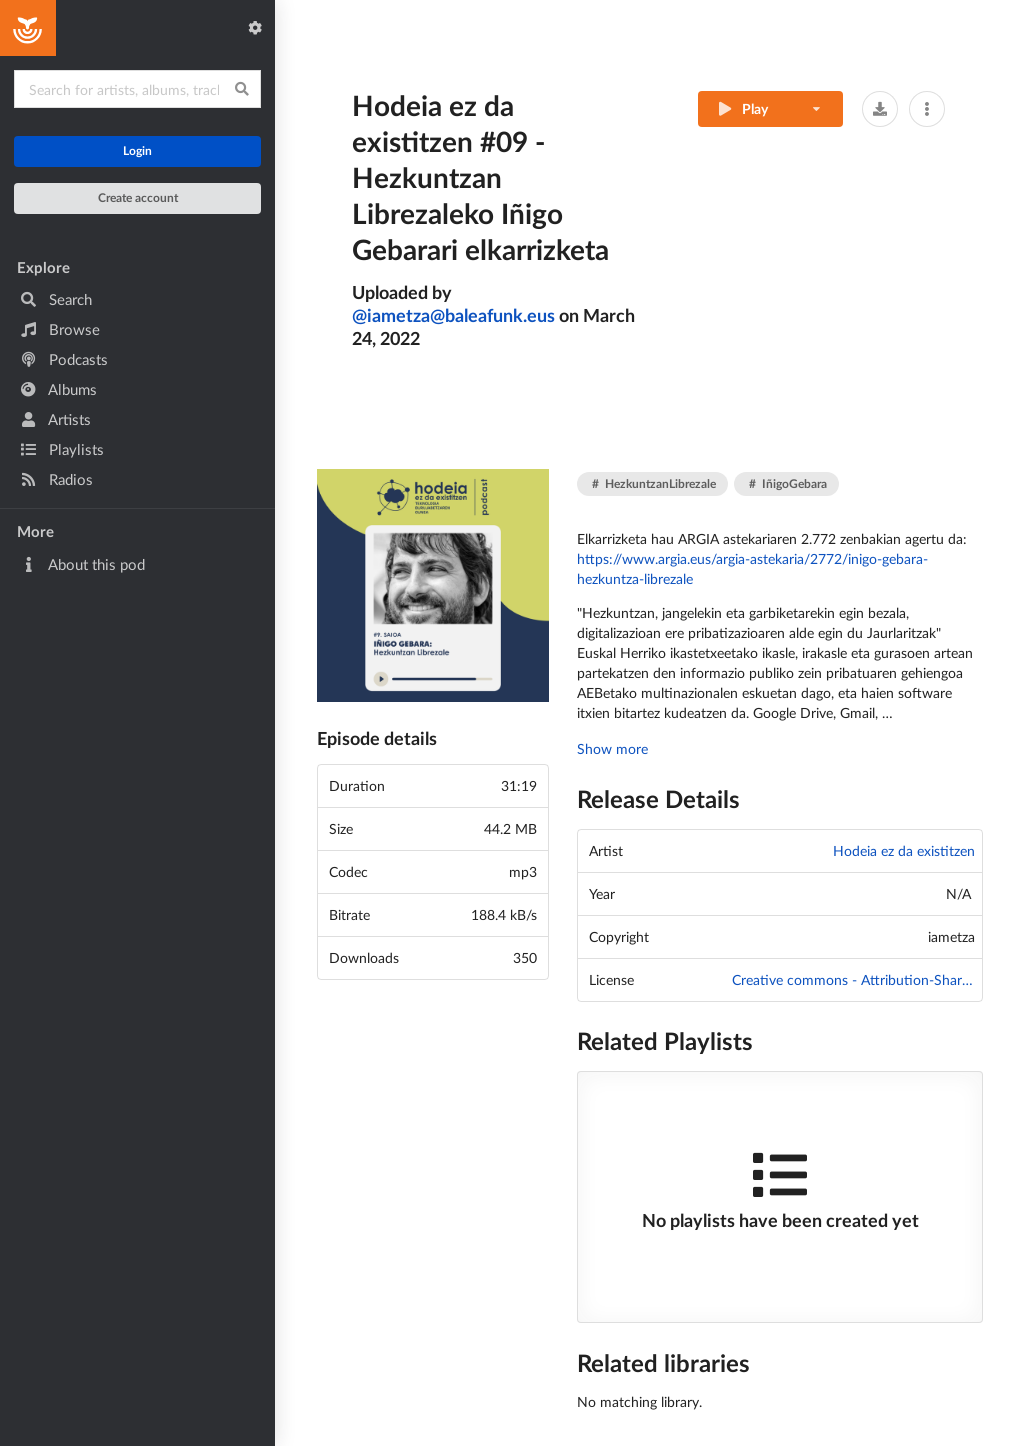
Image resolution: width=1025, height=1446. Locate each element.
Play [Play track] (742, 108)
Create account (138, 197)
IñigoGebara (788, 483)
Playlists (62, 449)
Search (56, 299)
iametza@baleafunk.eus (453, 315)
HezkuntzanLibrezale (654, 483)
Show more (612, 748)
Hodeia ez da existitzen (904, 850)
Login (137, 150)
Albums (58, 389)
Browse (60, 329)
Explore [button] (43, 267)
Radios (56, 479)
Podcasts (64, 359)
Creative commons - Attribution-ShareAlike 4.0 (853, 979)
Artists (55, 419)
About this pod (82, 564)
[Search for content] (137, 89)
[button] (880, 109)
